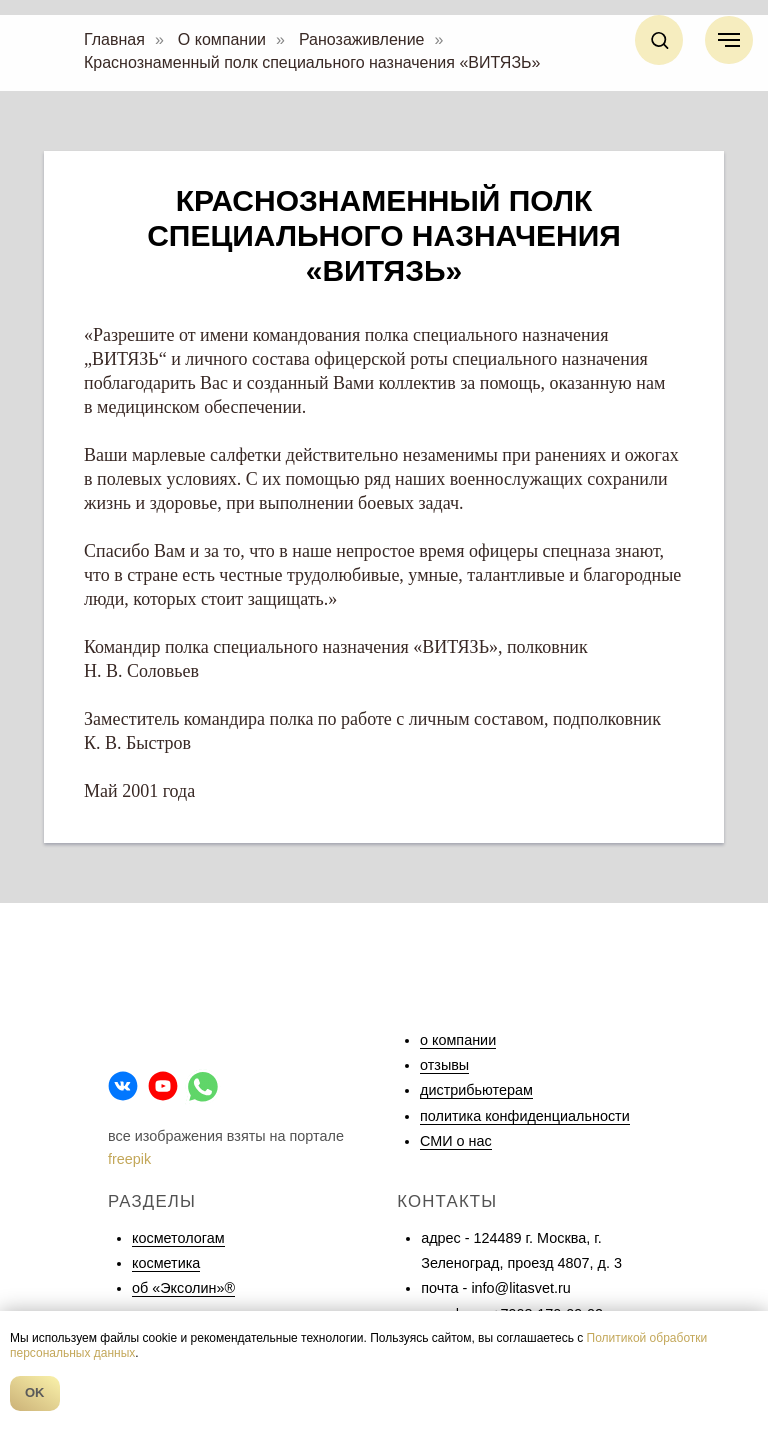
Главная (114, 39)
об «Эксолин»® (183, 1288)
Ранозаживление (362, 39)
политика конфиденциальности (525, 1116)
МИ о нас (460, 1141)
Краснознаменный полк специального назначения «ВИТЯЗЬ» (312, 62)
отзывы (444, 1065)
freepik (129, 1159)
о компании (458, 1040)
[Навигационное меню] (729, 40)
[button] (659, 39)
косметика (166, 1263)
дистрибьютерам (476, 1090)
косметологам (178, 1238)
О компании (222, 39)
